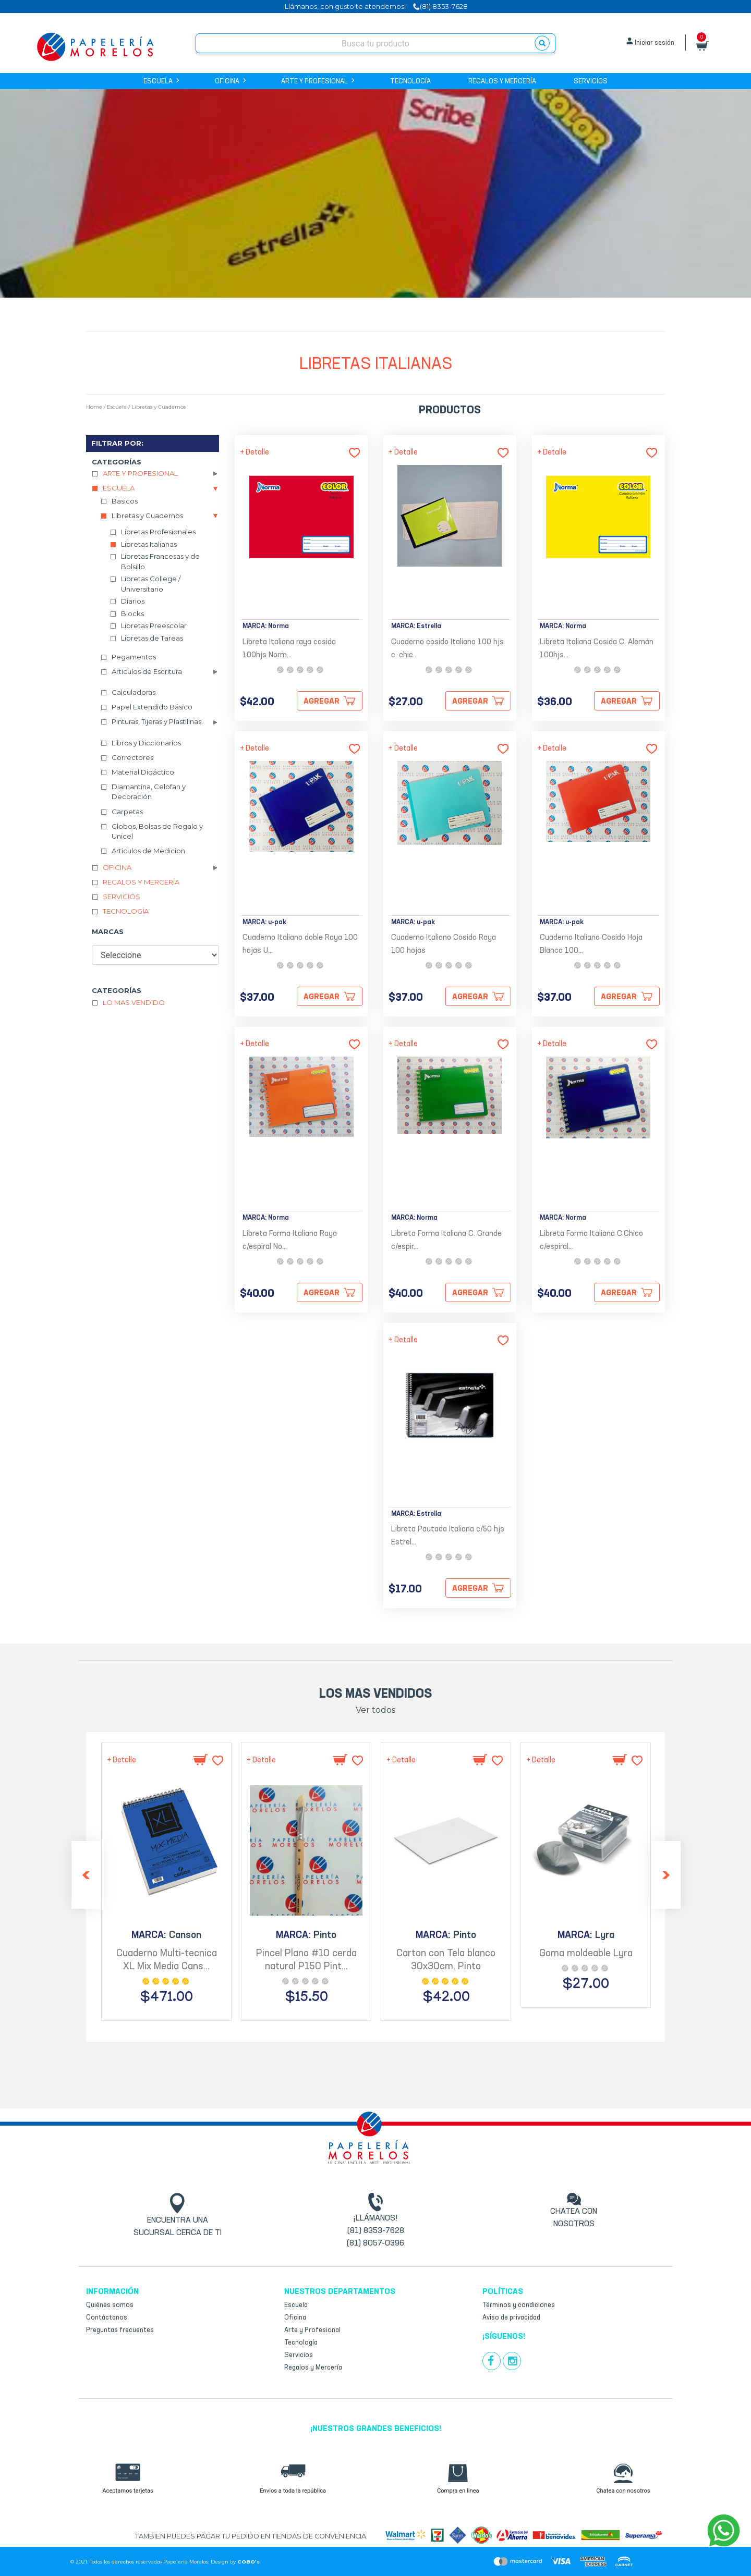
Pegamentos (134, 657)
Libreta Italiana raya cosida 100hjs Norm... (289, 649)
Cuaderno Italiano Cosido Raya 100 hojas (443, 944)
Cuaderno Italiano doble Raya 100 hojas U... (300, 944)
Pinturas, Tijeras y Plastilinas (156, 721)
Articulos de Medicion (148, 851)
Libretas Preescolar (154, 625)
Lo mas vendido (134, 1002)
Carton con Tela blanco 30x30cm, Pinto (445, 1960)
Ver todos (375, 1710)
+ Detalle (254, 452)
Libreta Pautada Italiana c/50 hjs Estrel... (447, 1536)
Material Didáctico (143, 772)
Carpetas (127, 811)
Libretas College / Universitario (150, 583)
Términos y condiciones (518, 2305)
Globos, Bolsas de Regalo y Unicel (157, 831)
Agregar (322, 702)
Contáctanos (106, 2317)
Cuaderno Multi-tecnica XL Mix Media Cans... (166, 1960)
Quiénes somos (110, 2305)
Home (94, 406)
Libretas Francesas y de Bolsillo (160, 561)
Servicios (591, 81)
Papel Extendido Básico (152, 707)
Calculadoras (133, 692)
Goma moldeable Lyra (586, 1953)
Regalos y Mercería (502, 81)
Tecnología (410, 81)
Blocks (132, 613)
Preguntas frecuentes (120, 2330)
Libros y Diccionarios (146, 743)
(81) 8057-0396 (375, 2243)
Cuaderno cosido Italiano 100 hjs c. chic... (447, 649)
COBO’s (248, 2562)
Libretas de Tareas (152, 638)
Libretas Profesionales (158, 532)
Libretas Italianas (149, 544)
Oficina (229, 81)
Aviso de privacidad (511, 2317)
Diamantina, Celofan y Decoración (149, 791)
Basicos (125, 501)
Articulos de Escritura (147, 671)
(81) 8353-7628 (375, 2231)
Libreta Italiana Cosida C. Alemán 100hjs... (596, 649)
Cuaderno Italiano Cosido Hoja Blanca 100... (591, 944)
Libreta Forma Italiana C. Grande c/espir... (446, 1240)
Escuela (160, 81)
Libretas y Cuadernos (158, 406)
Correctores (132, 757)
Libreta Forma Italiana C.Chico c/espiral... (591, 1240)
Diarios (132, 601)
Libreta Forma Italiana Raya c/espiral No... (290, 1240)
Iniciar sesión (654, 43)
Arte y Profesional (317, 81)
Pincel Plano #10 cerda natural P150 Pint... (306, 1960)
